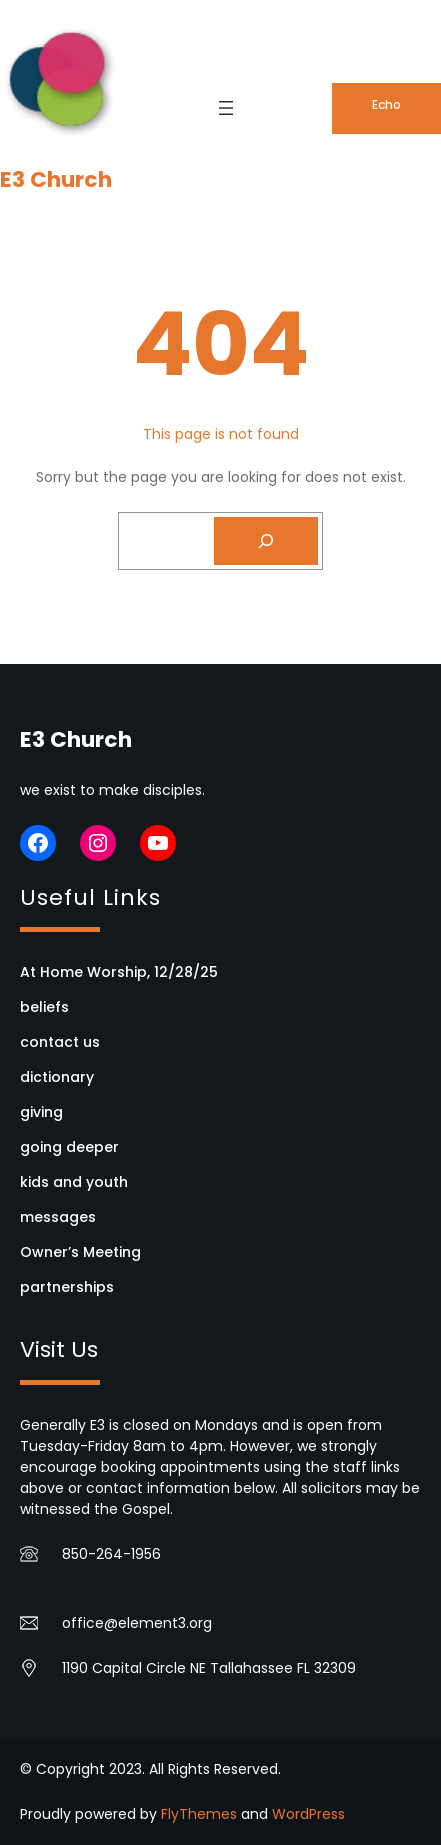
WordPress (308, 1814)
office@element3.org (137, 1623)
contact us (60, 1042)
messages (58, 1217)
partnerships (67, 1287)
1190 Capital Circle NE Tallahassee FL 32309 (209, 1668)
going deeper (69, 1147)
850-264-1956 (111, 1554)
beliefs (44, 1007)
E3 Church (56, 179)
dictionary (57, 1077)
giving (41, 1112)
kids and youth (74, 1182)
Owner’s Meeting (80, 1252)
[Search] (266, 541)
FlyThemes (199, 1814)
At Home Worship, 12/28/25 (119, 972)
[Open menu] (226, 108)
